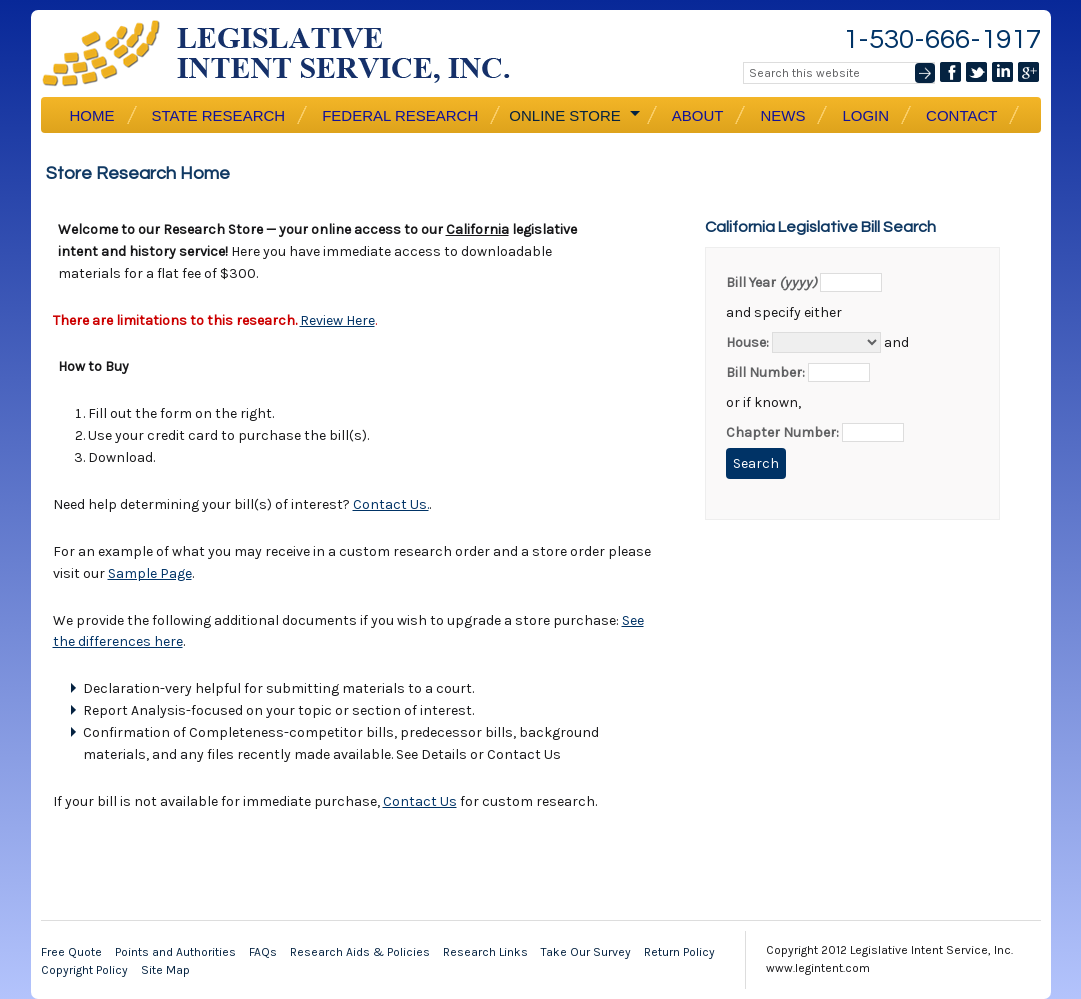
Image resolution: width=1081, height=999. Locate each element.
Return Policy (679, 952)
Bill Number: (765, 372)
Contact (961, 115)
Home (92, 115)
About (698, 115)
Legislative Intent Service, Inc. (291, 53)
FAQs (263, 952)
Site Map (165, 970)
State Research (219, 115)
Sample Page (150, 573)
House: (747, 342)
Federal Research (400, 115)
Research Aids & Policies (360, 952)
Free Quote (71, 952)
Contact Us (420, 801)
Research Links (485, 952)
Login (865, 115)
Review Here (337, 320)
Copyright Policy (84, 970)
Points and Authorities (175, 952)
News (782, 115)
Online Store (573, 115)
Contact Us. (391, 504)
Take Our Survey (586, 952)
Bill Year (771, 282)
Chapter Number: (782, 432)
